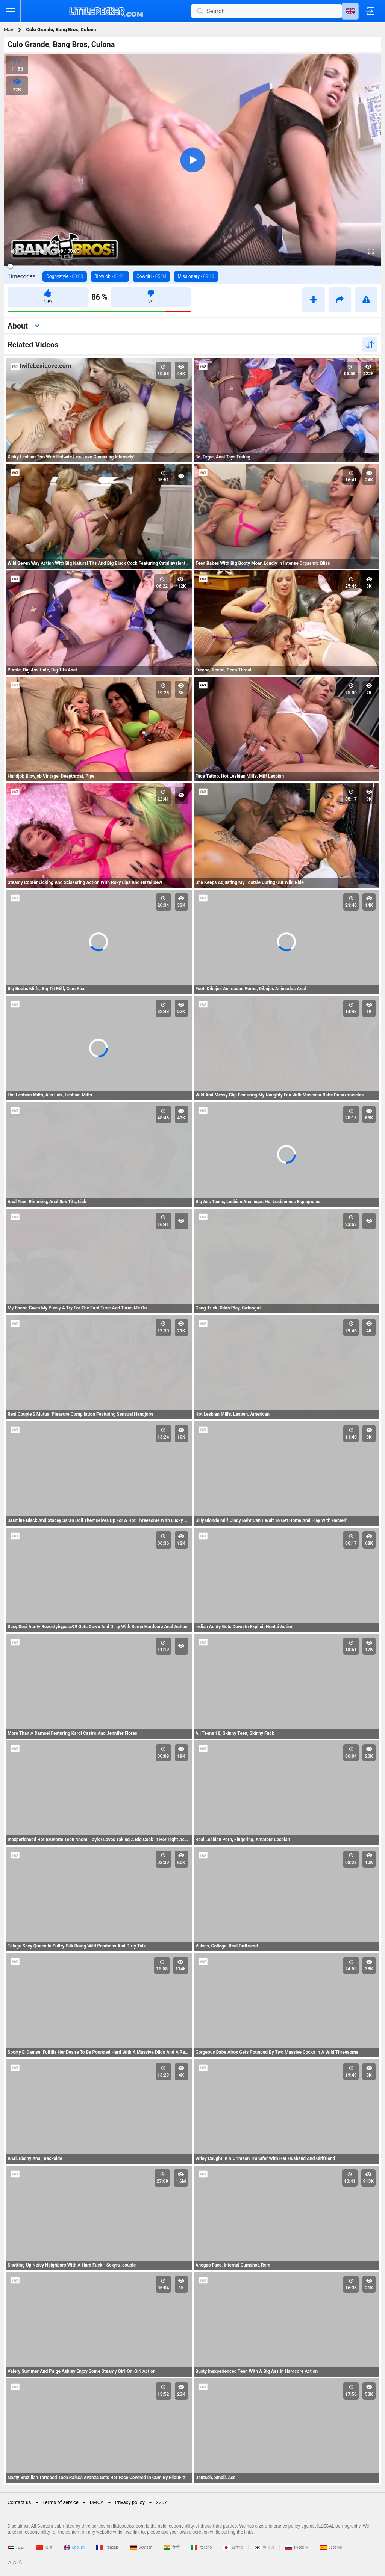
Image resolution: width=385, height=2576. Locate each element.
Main (9, 29)
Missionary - (195, 276)
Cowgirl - (151, 276)
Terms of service (60, 2502)
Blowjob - (109, 276)
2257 (161, 2502)
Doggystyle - (64, 276)
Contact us (19, 2502)
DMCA (97, 2502)
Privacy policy (130, 2502)
